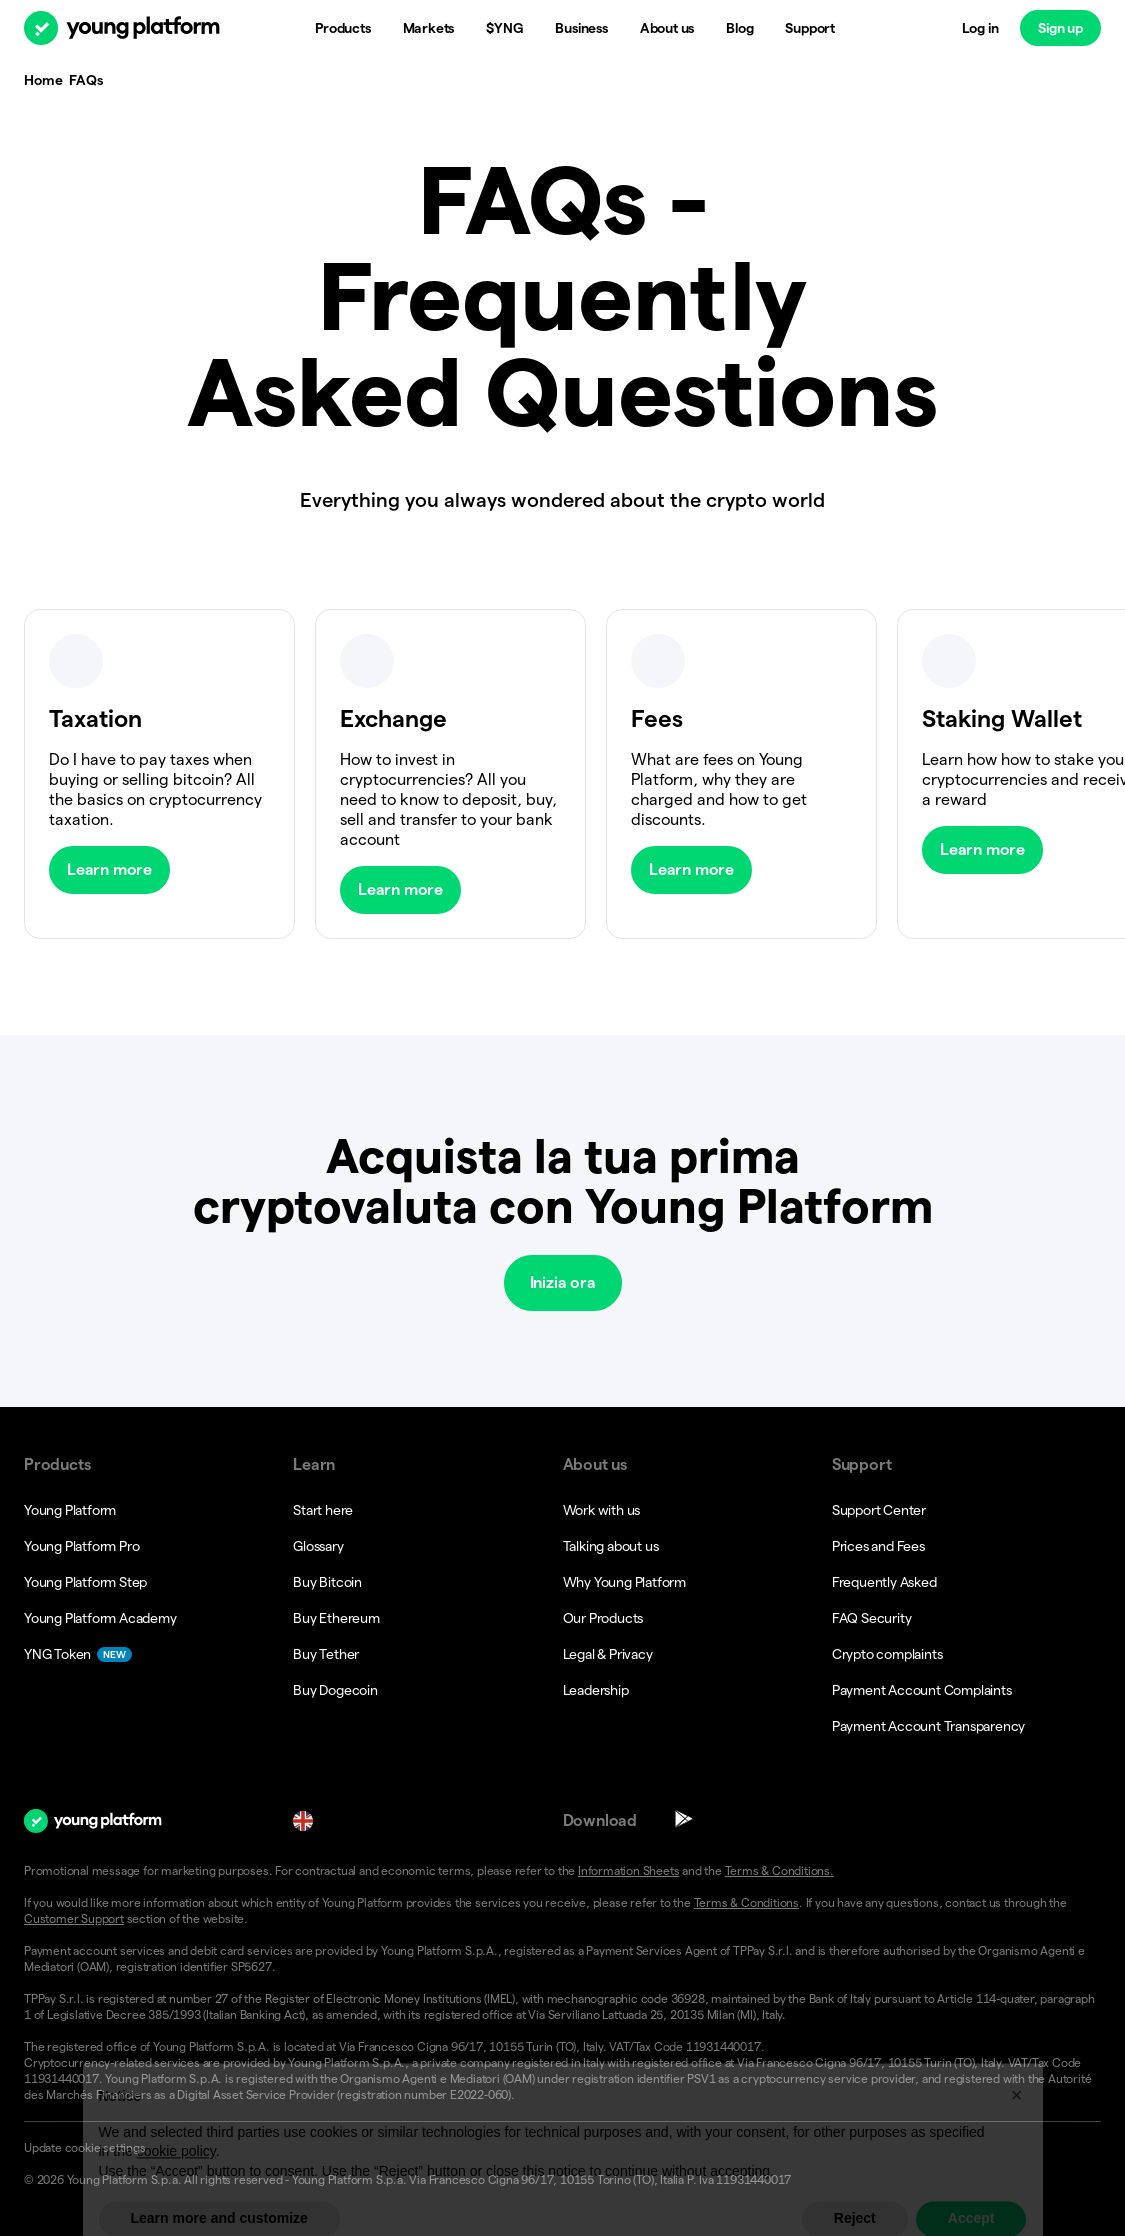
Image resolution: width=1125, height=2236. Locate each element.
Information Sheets (628, 1870)
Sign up (1060, 28)
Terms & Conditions (746, 1902)
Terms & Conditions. (779, 1870)
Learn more (109, 869)
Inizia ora (563, 1282)
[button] (562, 2148)
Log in (980, 28)
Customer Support (74, 1918)
